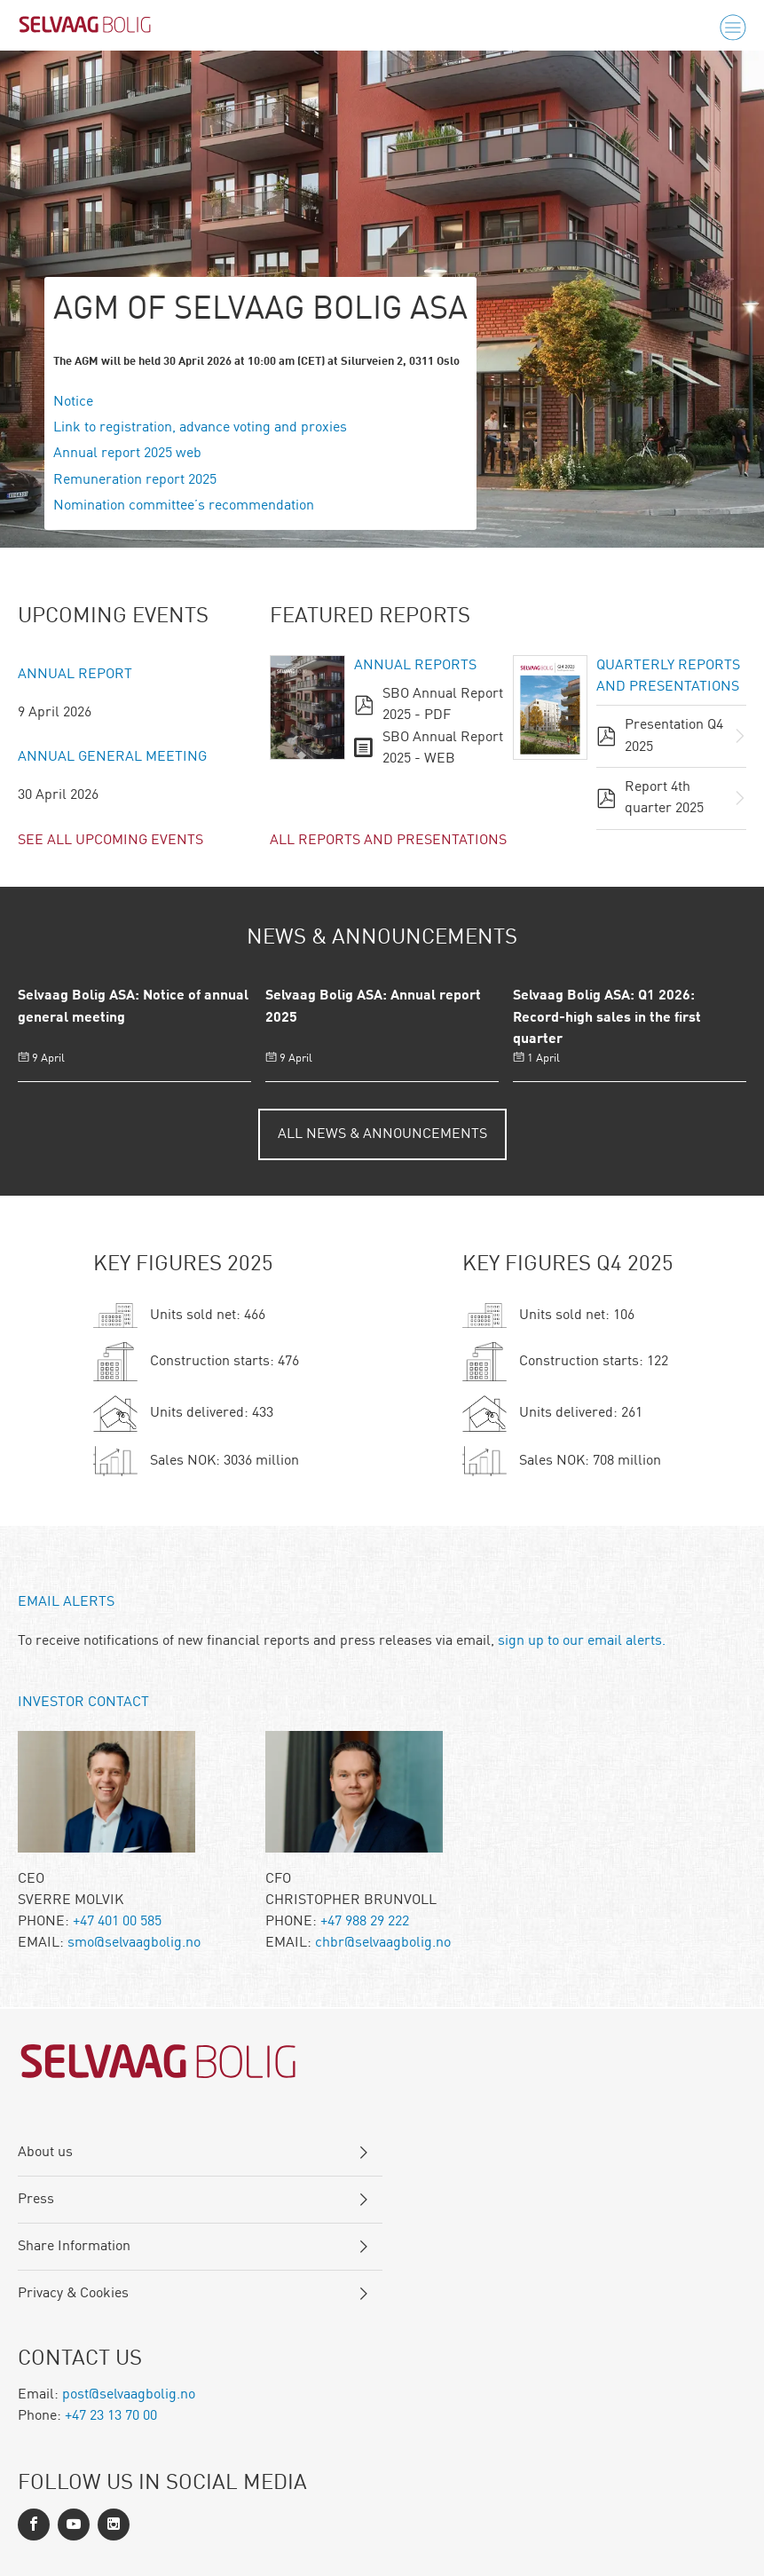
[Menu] (733, 28)
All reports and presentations (388, 841)
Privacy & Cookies (73, 2294)
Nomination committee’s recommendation (183, 506)
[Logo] (85, 28)
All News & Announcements (382, 1134)
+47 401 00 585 (117, 1922)
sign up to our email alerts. (582, 1641)
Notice (73, 402)
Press (36, 2200)
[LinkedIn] (74, 2524)
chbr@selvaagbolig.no (383, 1943)
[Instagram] (114, 2524)
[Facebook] (34, 2524)
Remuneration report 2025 (135, 480)
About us (45, 2152)
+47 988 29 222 (364, 1922)
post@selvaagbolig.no (128, 2395)
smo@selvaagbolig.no (134, 1943)
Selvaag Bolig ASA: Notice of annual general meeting (133, 1006)
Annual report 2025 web (127, 453)
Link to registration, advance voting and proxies (200, 428)
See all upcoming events (110, 841)
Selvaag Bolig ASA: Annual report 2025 (373, 1006)
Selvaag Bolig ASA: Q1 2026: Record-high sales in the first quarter (607, 1018)
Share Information (74, 2247)
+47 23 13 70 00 (111, 2416)
